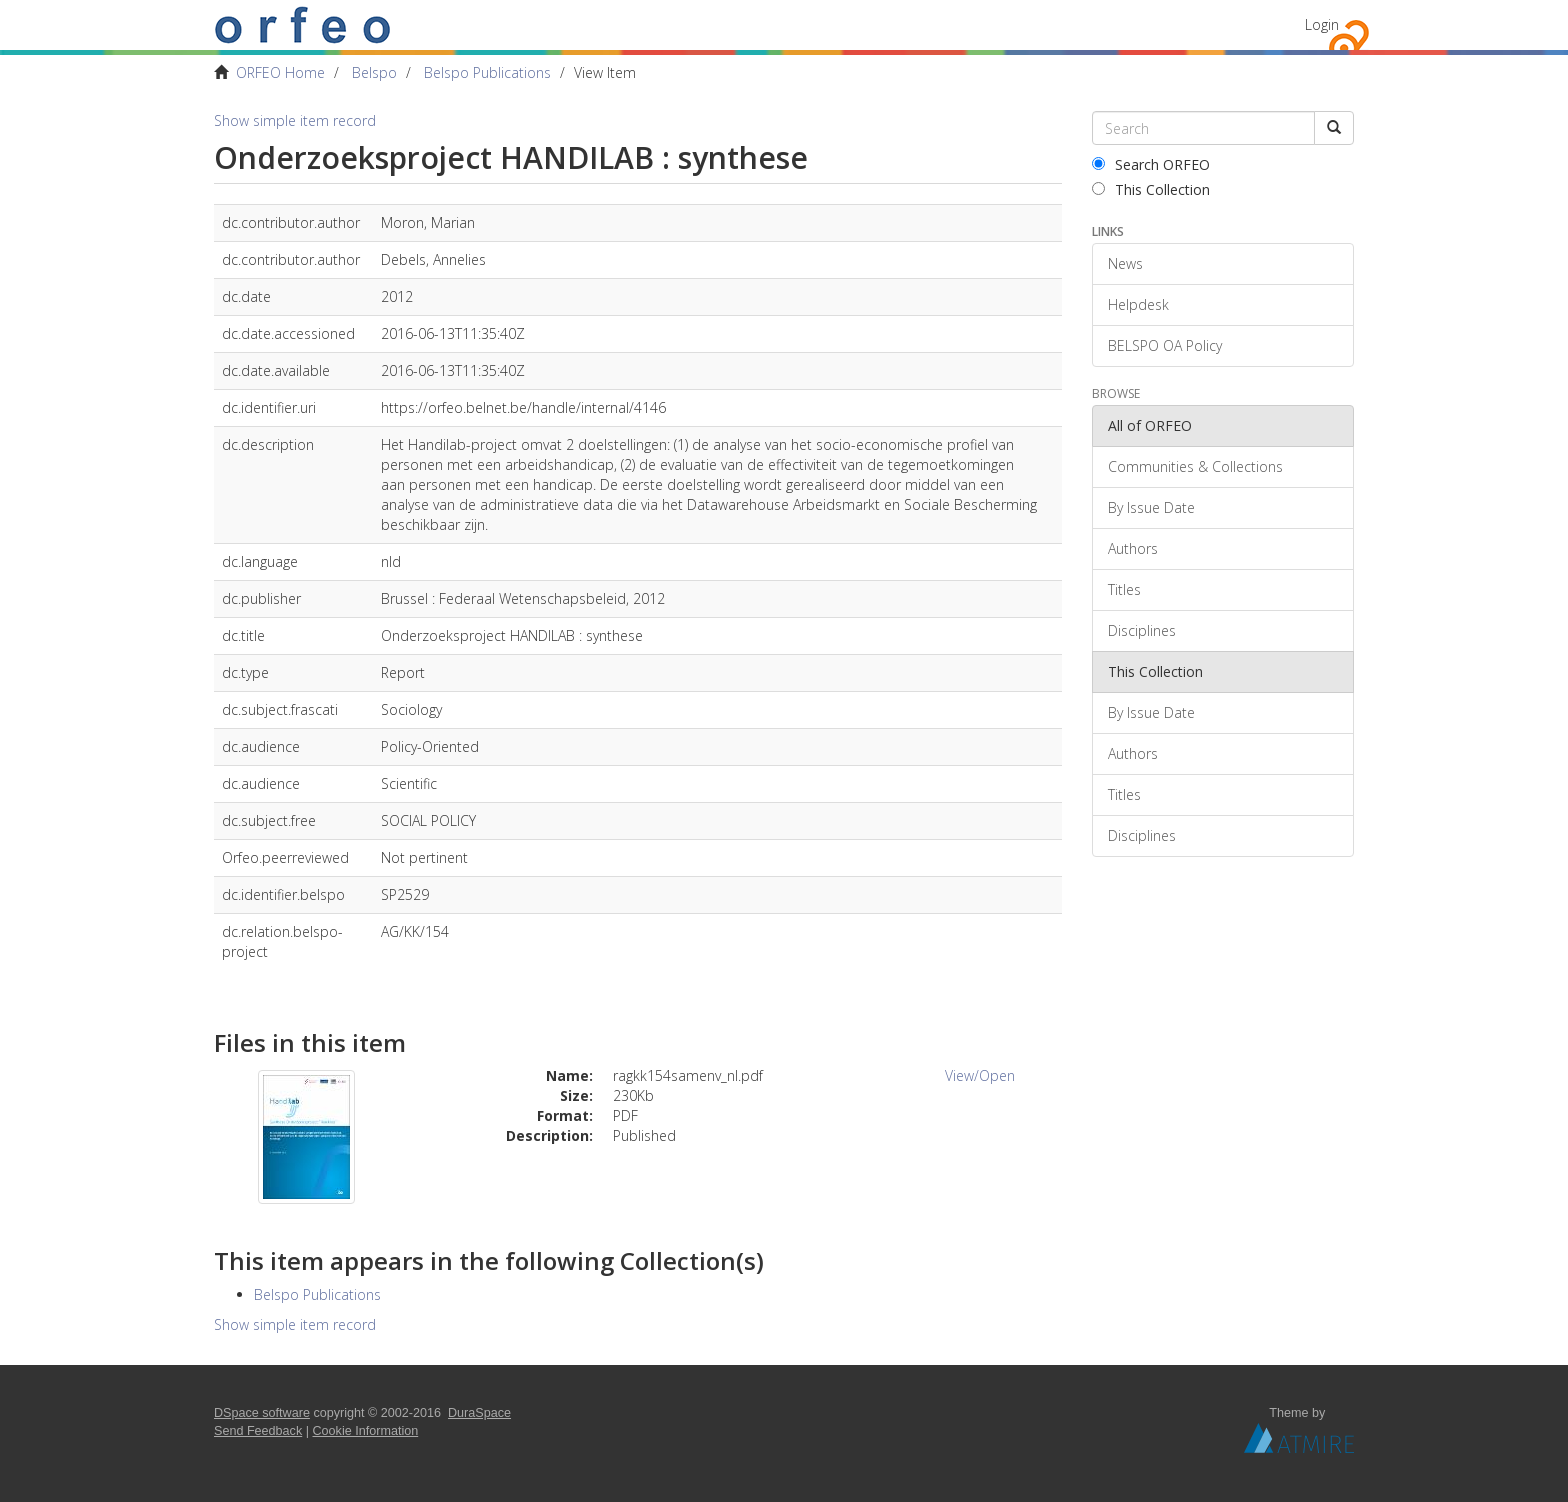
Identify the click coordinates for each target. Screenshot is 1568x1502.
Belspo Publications (487, 72)
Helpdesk (1138, 304)
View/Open (980, 1075)
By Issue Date (1151, 507)
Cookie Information (366, 1431)
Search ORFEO (1151, 164)
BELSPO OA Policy (1165, 345)
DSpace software (262, 1413)
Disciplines (1142, 630)
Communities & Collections (1195, 466)
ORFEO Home (280, 72)
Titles (1124, 589)
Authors (1133, 548)
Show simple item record (295, 120)
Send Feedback (258, 1431)
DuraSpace (479, 1413)
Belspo (374, 72)
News (1125, 263)
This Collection (1151, 189)
